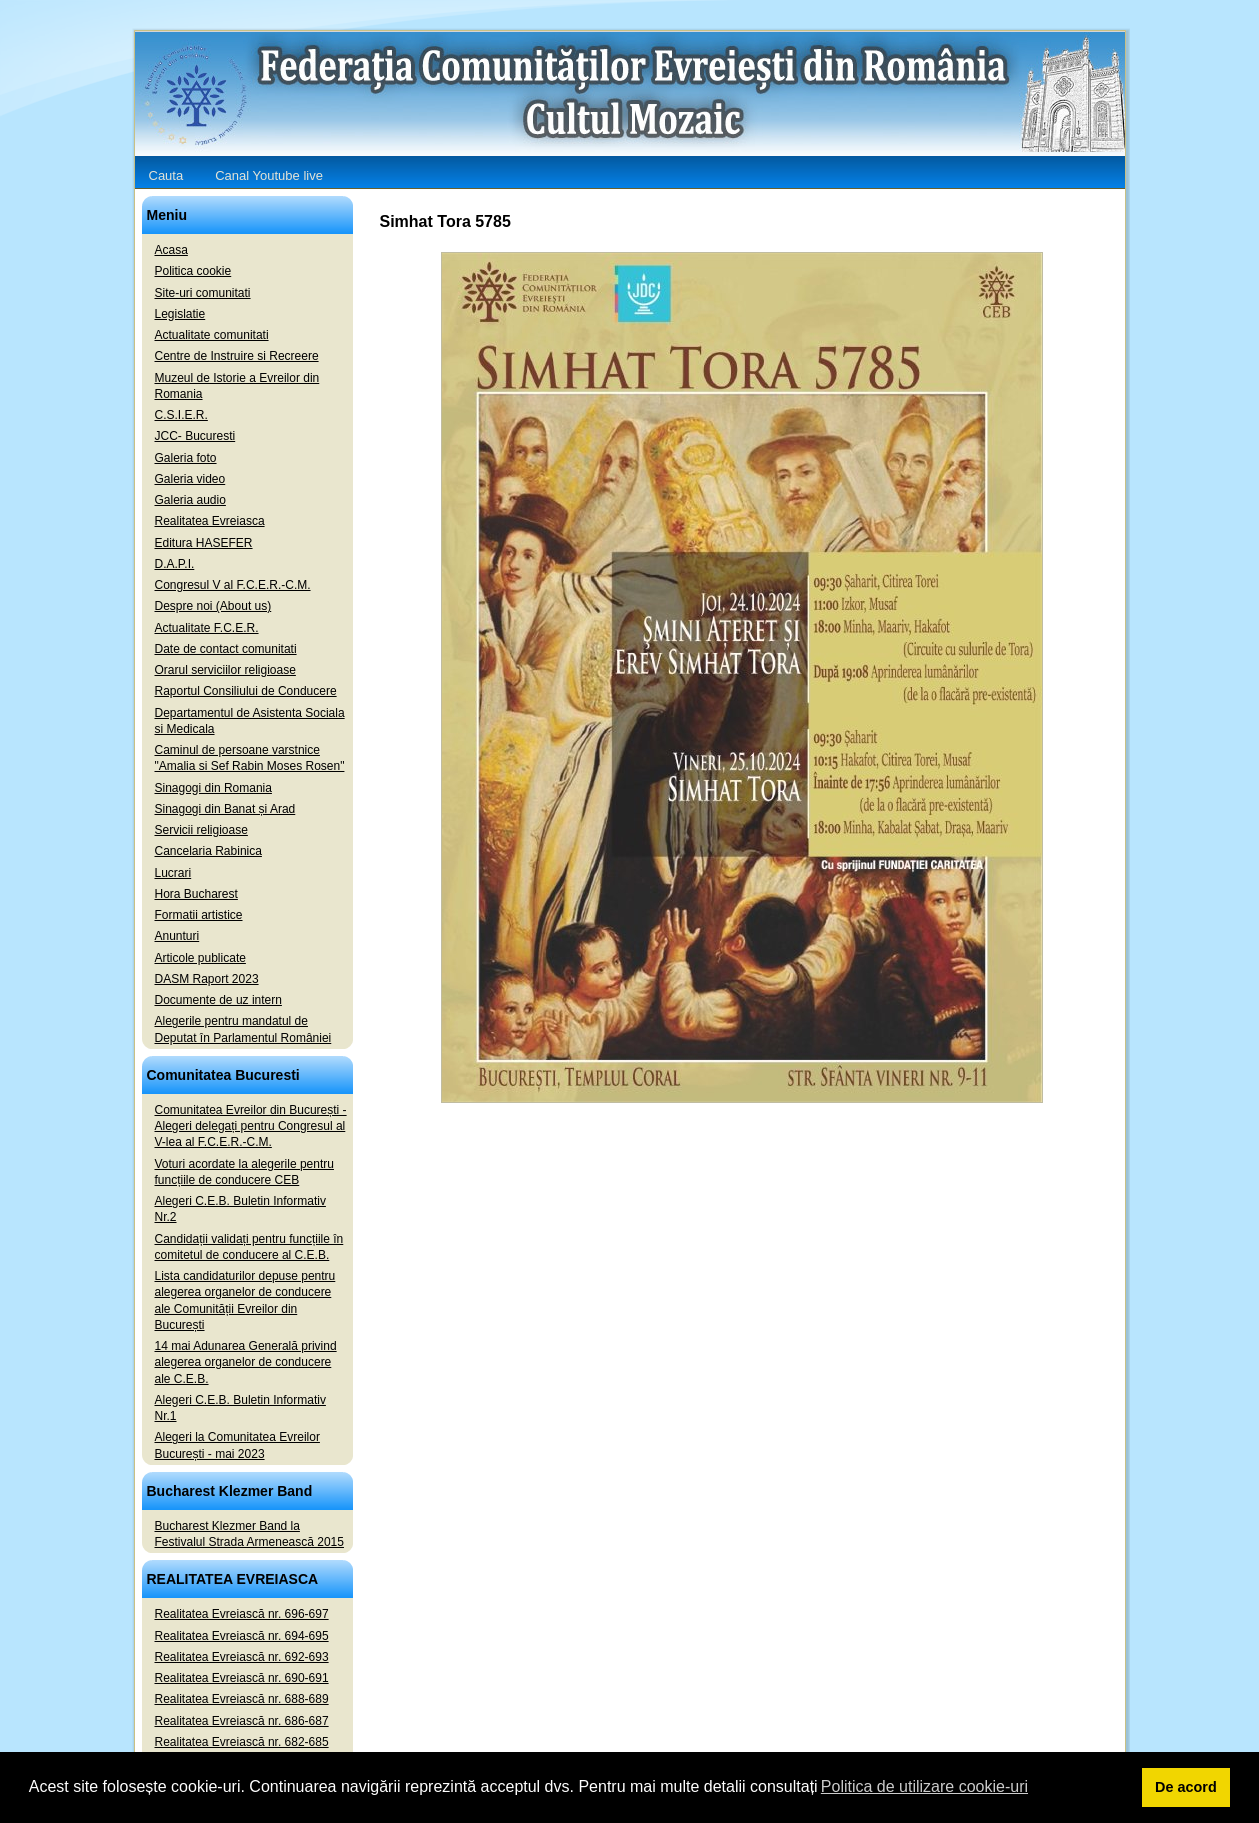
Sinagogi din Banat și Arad (225, 809)
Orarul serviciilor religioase (225, 670)
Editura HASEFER (204, 543)
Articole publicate (200, 958)
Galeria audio (190, 500)
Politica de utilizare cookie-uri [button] (924, 1786)
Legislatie (180, 314)
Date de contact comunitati (226, 649)
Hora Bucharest (196, 894)
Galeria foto (186, 458)
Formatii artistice (199, 915)
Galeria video (190, 479)
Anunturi (177, 936)
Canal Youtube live (269, 175)
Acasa (171, 250)
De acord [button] (1186, 1787)
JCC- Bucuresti (195, 436)
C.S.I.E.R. (181, 415)
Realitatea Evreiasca (210, 521)
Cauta (166, 175)
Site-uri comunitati (203, 293)
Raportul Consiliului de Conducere (246, 691)
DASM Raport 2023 (207, 979)
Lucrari (173, 873)
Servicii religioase (201, 830)
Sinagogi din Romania (213, 788)
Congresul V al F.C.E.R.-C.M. (233, 585)
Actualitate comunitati (212, 335)
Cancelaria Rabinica (208, 851)
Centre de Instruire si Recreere (237, 356)
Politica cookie (193, 271)
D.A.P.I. (175, 564)
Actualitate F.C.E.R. (207, 628)
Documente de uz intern (218, 1000)
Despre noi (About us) (213, 606)
